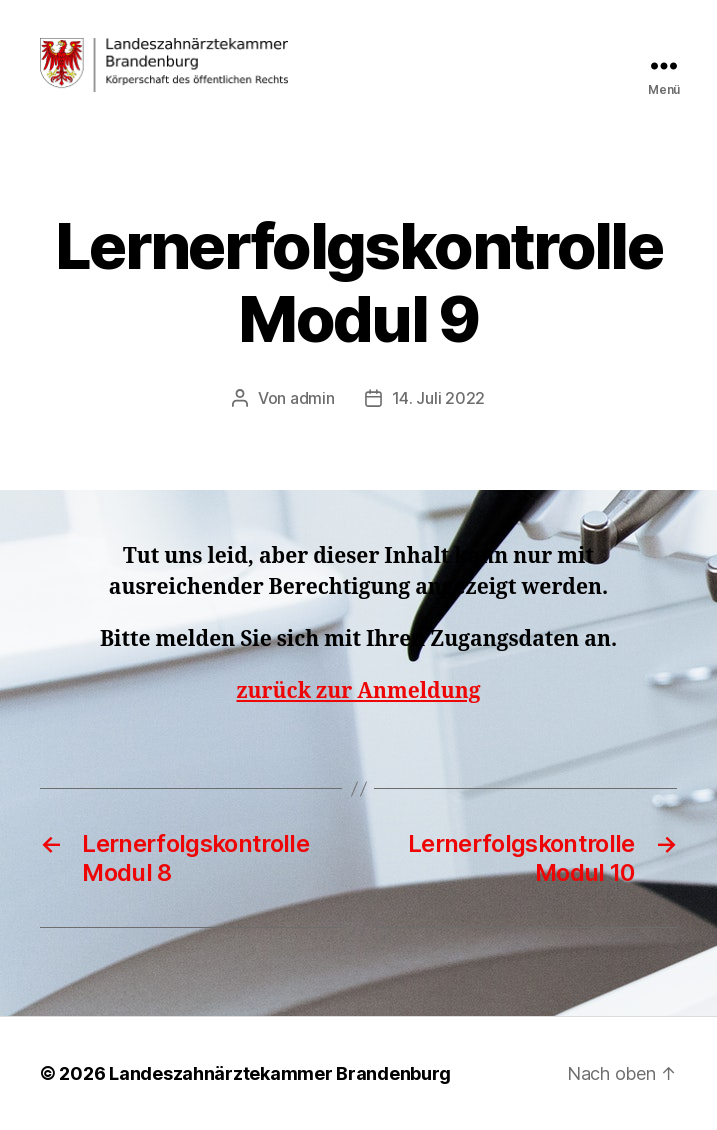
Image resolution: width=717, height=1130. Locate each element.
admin (312, 398)
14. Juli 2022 (439, 398)
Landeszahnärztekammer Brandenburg (280, 1073)
